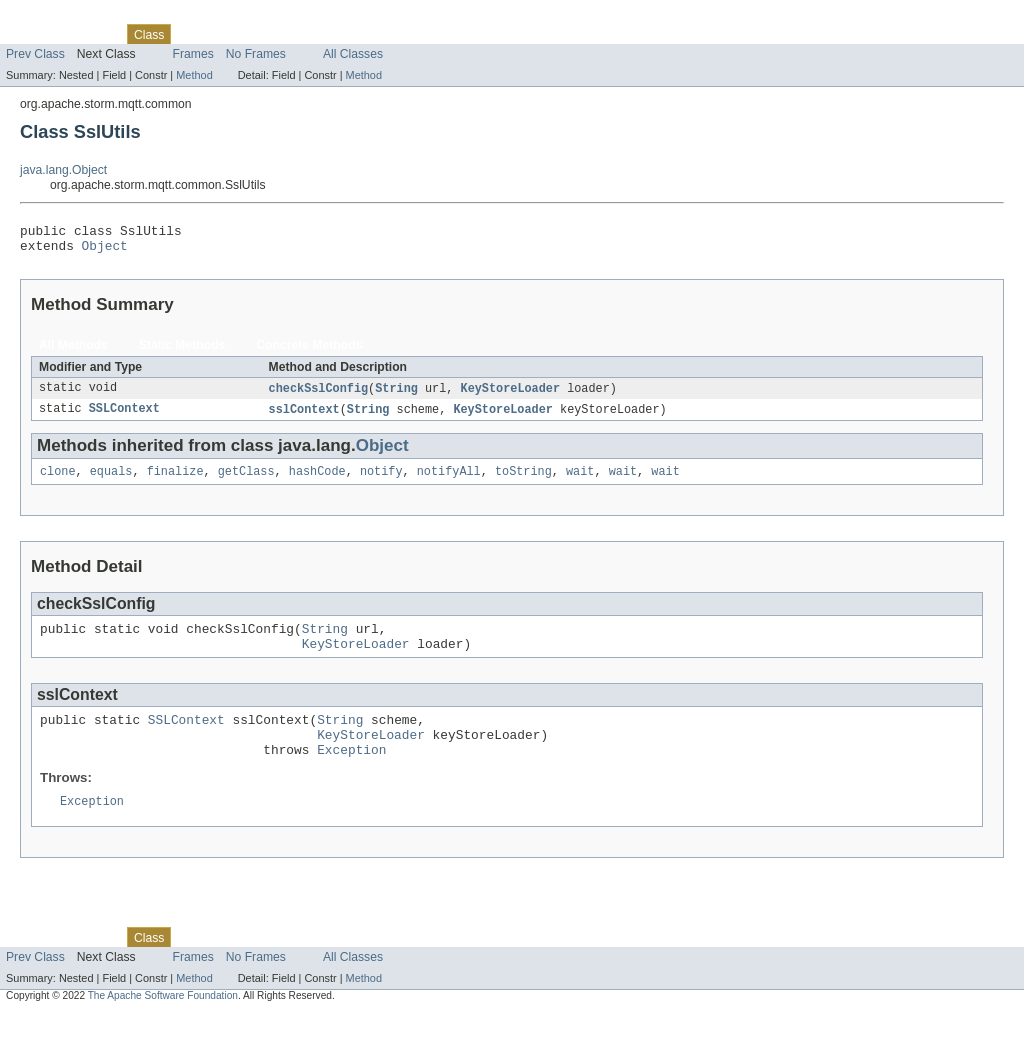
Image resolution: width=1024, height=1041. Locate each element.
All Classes (353, 54)
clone (58, 481)
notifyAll (449, 481)
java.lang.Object (63, 170)
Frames (193, 54)
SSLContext (124, 417)
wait (580, 481)
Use (193, 34)
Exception (351, 774)
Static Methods (182, 351)
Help (381, 34)
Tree (228, 34)
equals (111, 481)
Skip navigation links (55, 17)
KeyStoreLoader (510, 395)
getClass (246, 481)
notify (381, 481)
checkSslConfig (319, 395)
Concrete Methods (309, 351)
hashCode (317, 481)
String (396, 395)
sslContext (304, 417)
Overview (31, 34)
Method (194, 75)
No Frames (256, 54)
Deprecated (284, 34)
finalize (175, 481)
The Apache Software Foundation (163, 1022)
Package (92, 34)
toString (523, 481)
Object (105, 251)
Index (342, 34)
